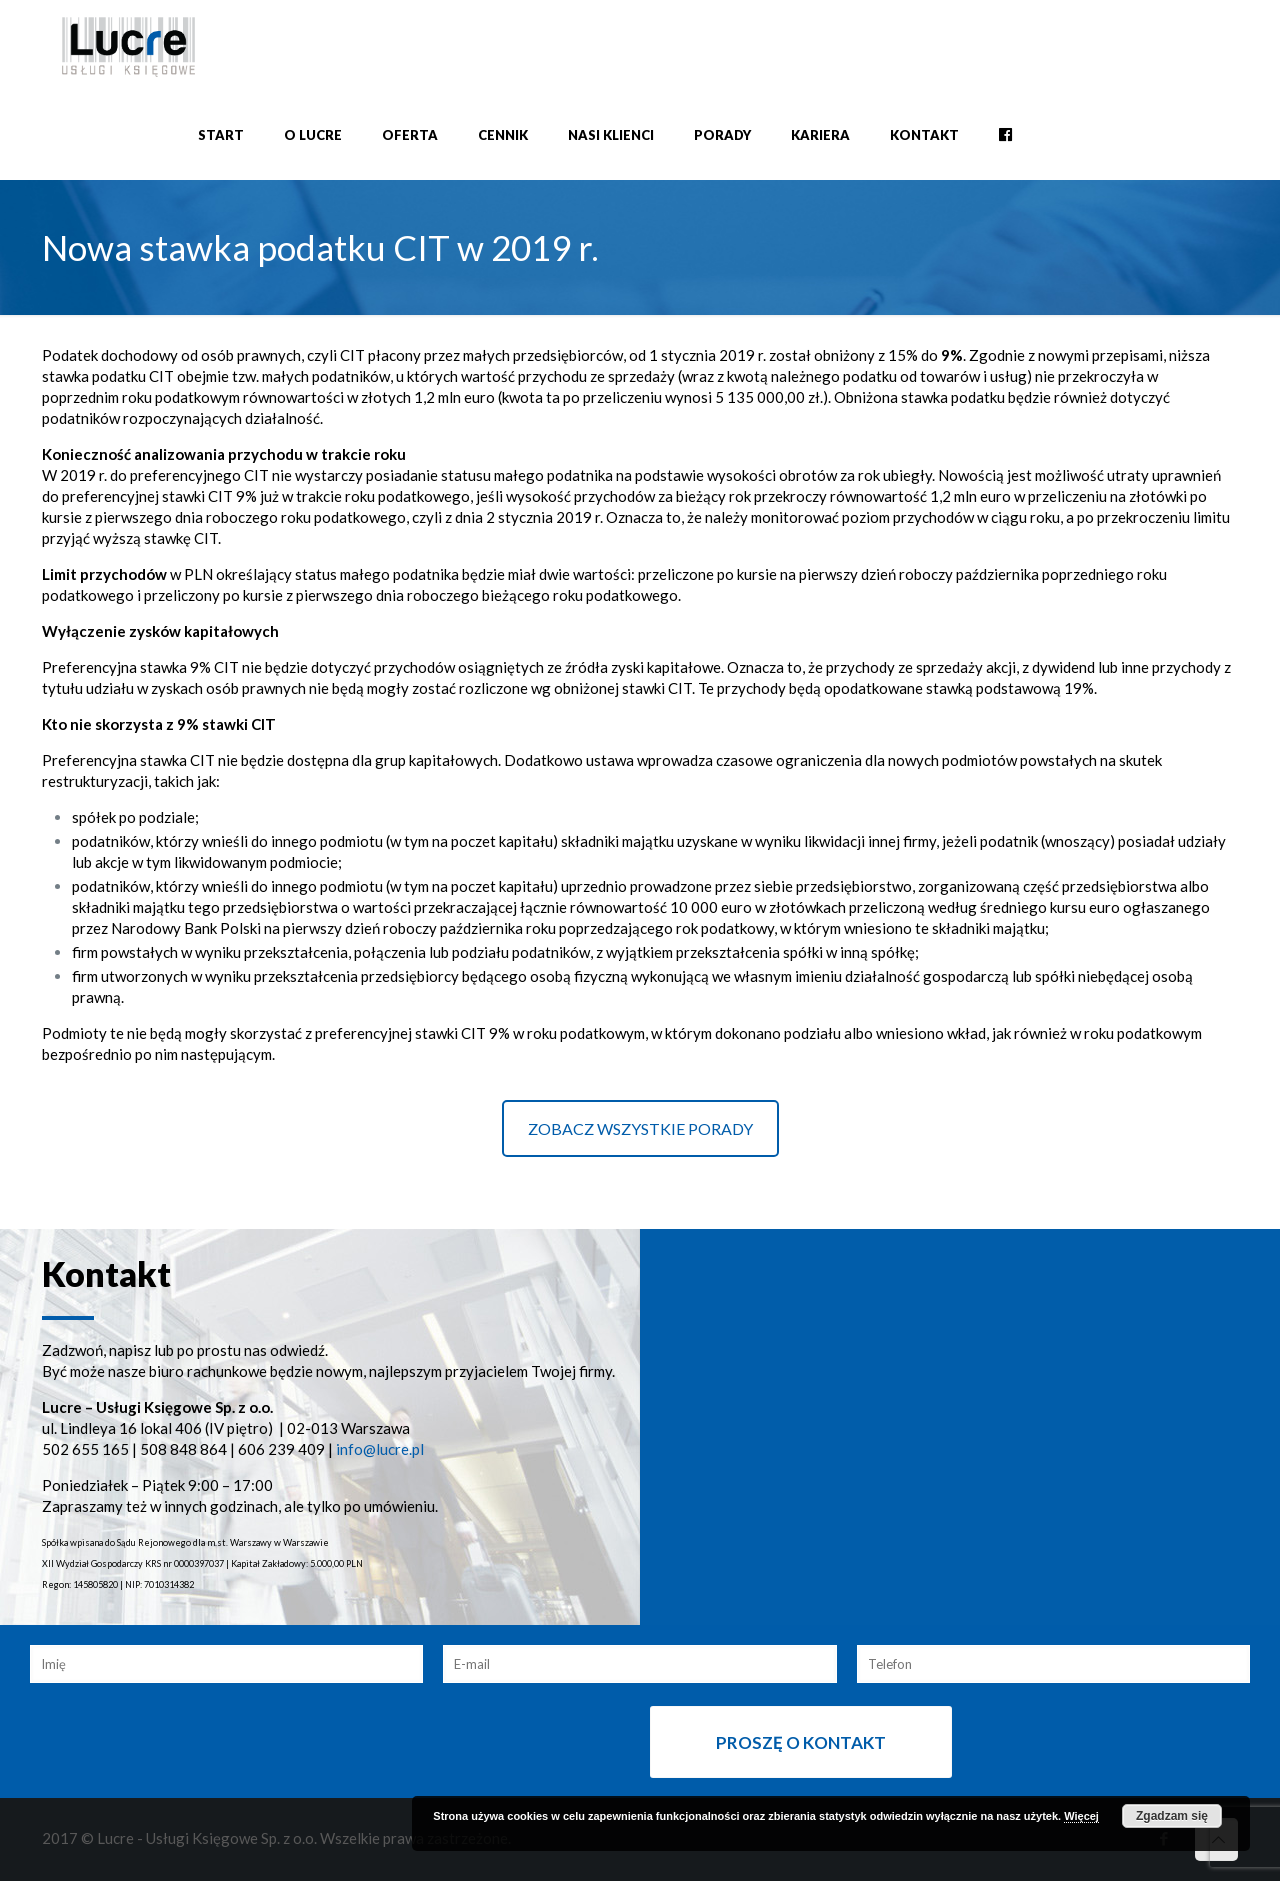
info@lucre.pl (380, 1449)
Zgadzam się (1172, 1816)
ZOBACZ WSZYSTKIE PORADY (640, 1128)
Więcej (1081, 1816)
